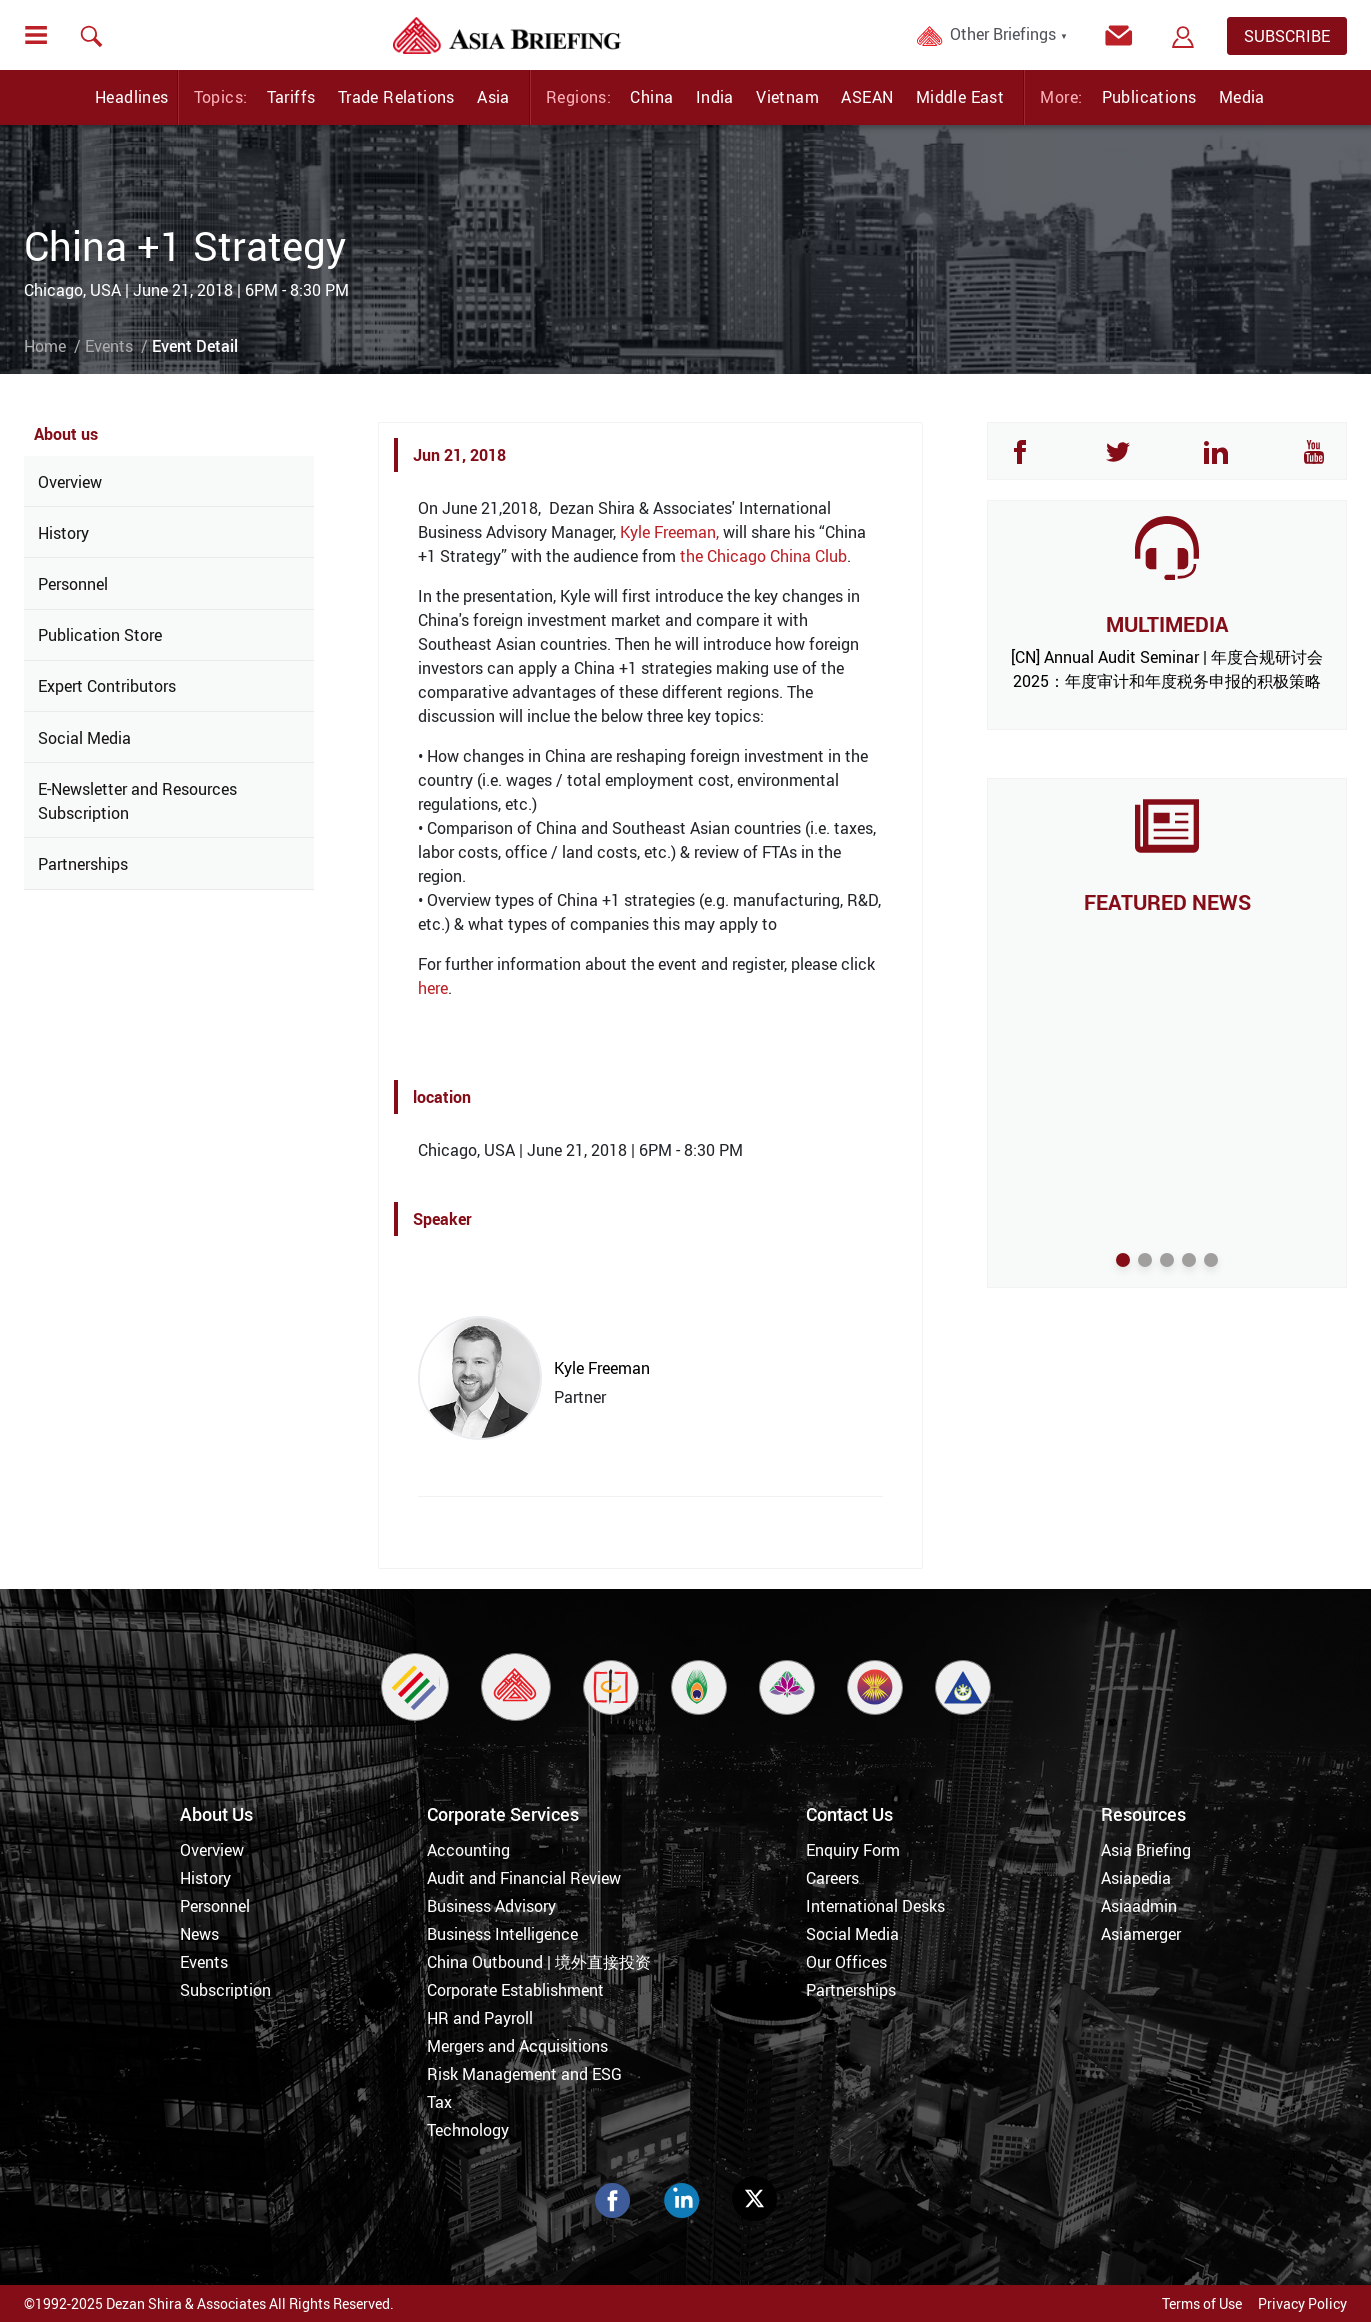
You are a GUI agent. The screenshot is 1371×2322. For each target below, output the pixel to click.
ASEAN (867, 97)
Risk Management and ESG (524, 2074)
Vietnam (787, 97)
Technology (468, 2130)
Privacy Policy (1302, 2303)
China (651, 97)
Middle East (960, 97)
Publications (1149, 97)
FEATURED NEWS (1167, 902)
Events (109, 346)
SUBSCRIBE (1287, 36)
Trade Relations (396, 97)
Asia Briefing (1146, 1850)
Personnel (73, 584)
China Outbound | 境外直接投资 (539, 1962)
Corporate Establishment (515, 1990)
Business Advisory (491, 1906)
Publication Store (100, 635)
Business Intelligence (502, 1934)
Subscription (225, 1990)
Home (45, 346)
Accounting (468, 1850)
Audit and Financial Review (524, 1878)
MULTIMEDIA (1167, 624)
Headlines (132, 97)
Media (1242, 97)
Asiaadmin (1139, 1906)
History (63, 533)
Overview (70, 482)
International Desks (875, 1906)
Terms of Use (1202, 2303)
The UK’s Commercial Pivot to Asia (1167, 935)
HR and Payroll (480, 2018)
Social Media (84, 738)
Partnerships (83, 864)
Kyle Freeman (602, 1368)
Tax (439, 2102)
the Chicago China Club (763, 556)
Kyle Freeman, (669, 532)
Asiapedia (1136, 1878)
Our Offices (846, 1962)
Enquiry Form (853, 1850)
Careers (832, 1878)
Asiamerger (1141, 1934)
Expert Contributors (107, 686)
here (433, 988)
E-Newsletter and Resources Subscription (137, 801)
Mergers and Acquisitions (517, 2046)
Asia (493, 97)
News (199, 1934)
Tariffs (291, 97)
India (715, 97)
